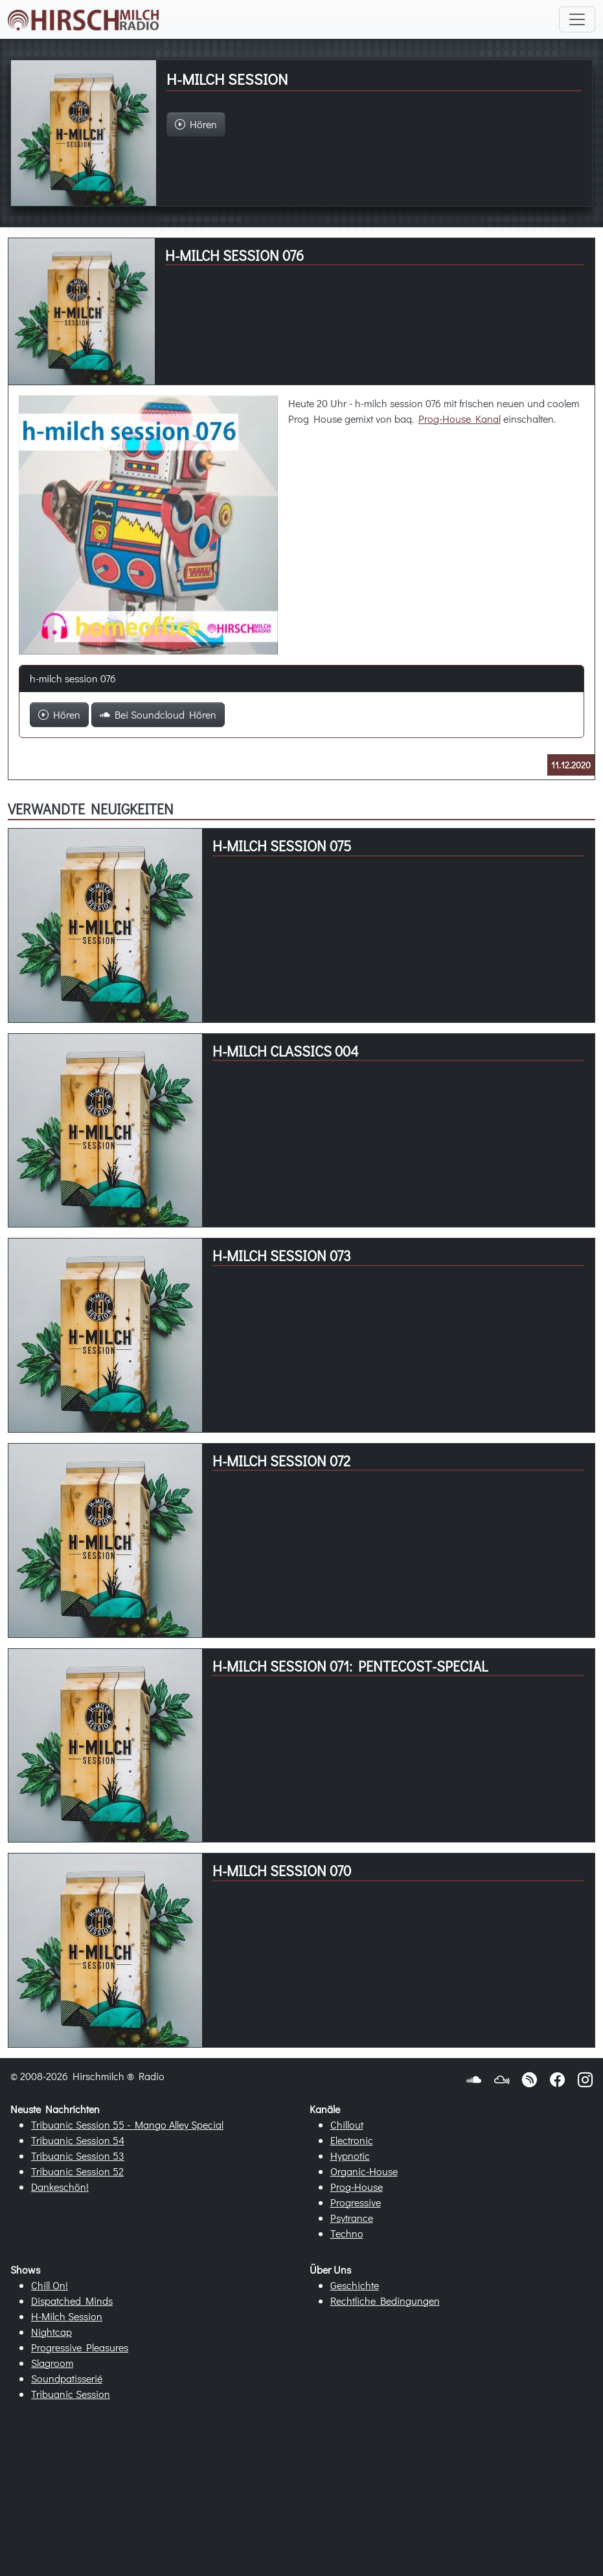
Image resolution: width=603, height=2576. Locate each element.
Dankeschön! (60, 2186)
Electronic (351, 2140)
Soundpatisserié (66, 2378)
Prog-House (356, 2186)
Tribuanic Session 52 (77, 2171)
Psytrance (351, 2217)
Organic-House (364, 2171)
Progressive (355, 2202)
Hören (59, 714)
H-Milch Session (66, 2316)
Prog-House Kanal (459, 418)
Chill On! (49, 2285)
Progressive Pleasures (79, 2347)
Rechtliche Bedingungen (385, 2300)
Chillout (346, 2124)
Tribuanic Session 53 (77, 2155)
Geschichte (354, 2285)
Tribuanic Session (70, 2394)
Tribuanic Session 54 (77, 2140)
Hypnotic (350, 2155)
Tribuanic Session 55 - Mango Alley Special (127, 2124)
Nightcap (51, 2331)
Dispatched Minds (72, 2300)
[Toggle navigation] (577, 19)
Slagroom (52, 2362)
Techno (346, 2233)
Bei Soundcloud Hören (158, 714)
